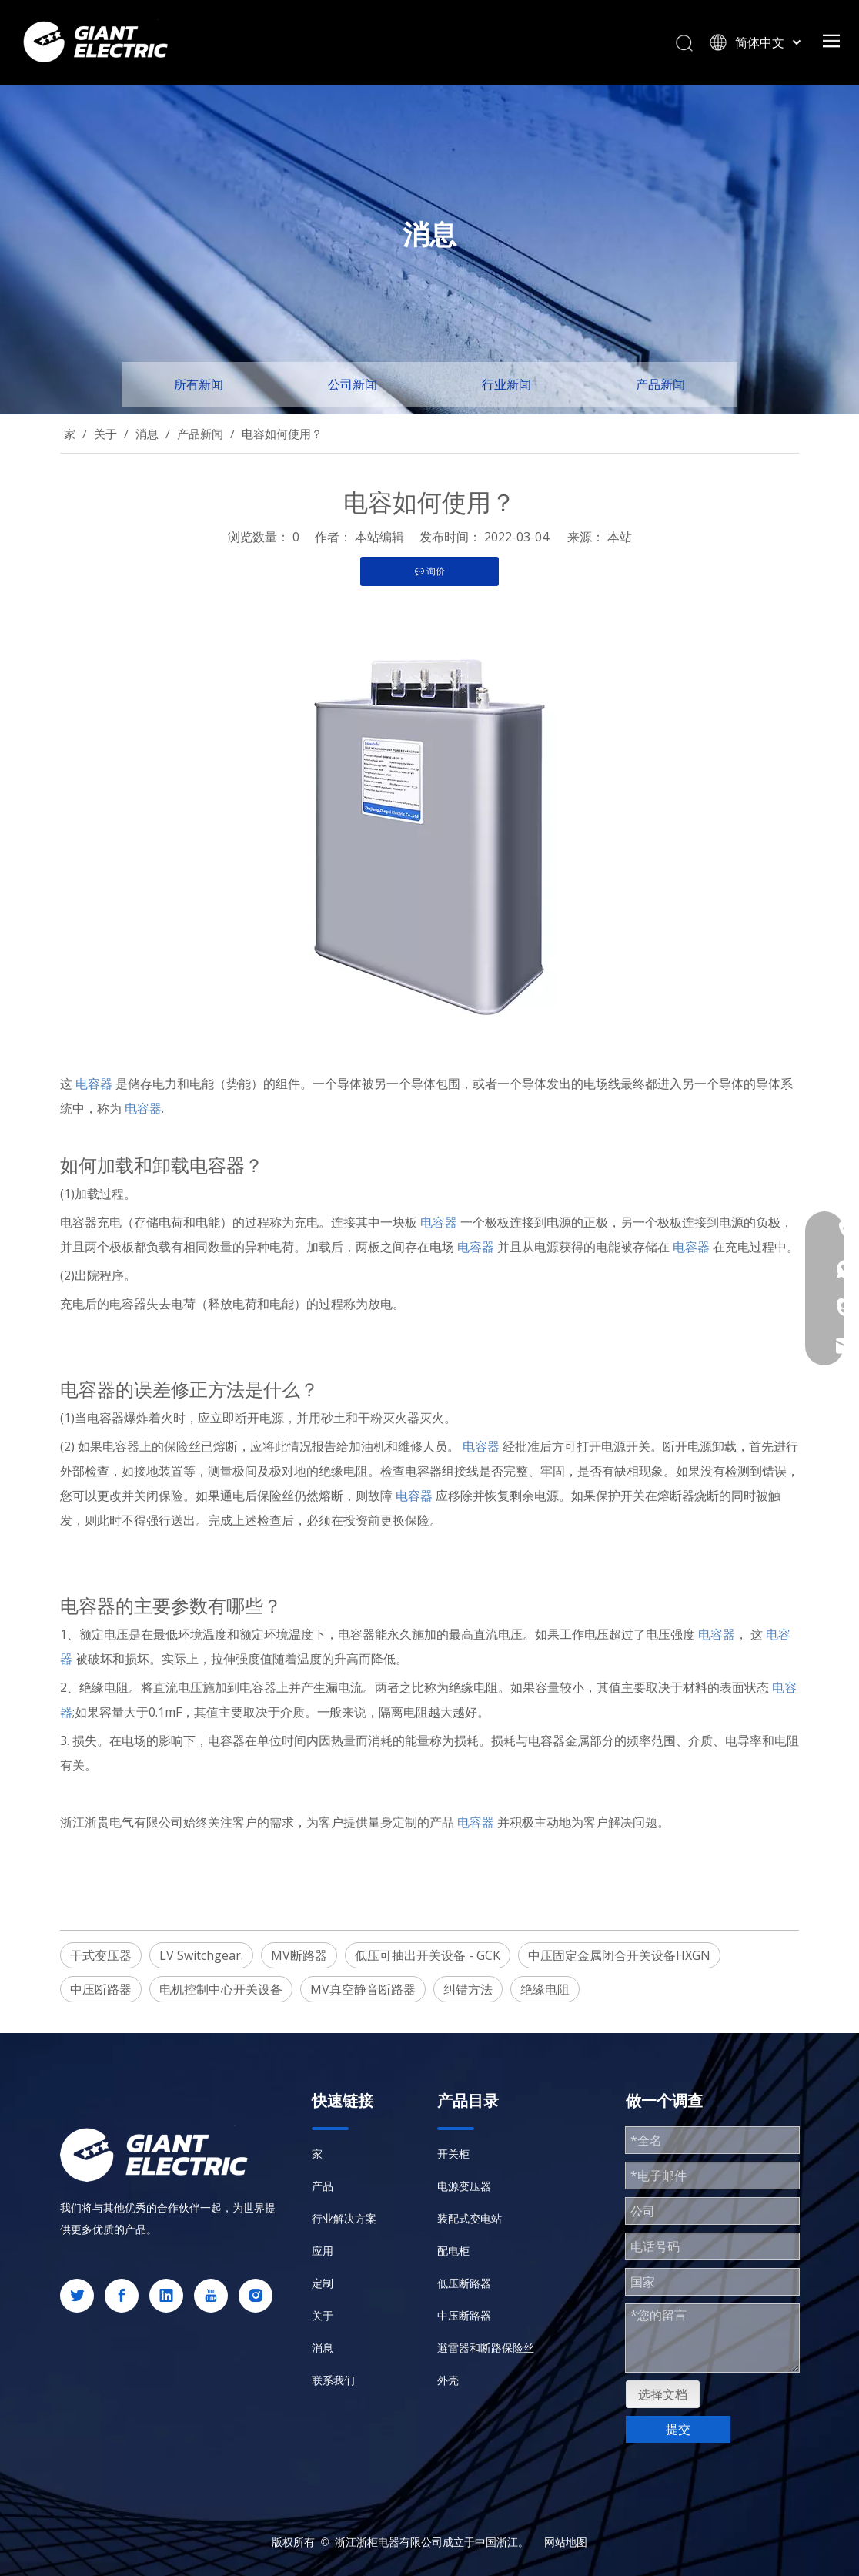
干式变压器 (101, 1955)
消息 (322, 2347)
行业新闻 (506, 384)
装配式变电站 (469, 2218)
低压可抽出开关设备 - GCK (427, 1955)
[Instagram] (255, 2296)
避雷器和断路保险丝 (485, 2347)
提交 (678, 2428)
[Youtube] (211, 2296)
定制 (322, 2283)
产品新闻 (660, 384)
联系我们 (333, 2380)
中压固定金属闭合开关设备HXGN (619, 1955)
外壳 (448, 2380)
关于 (322, 2315)
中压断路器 (101, 1989)
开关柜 (453, 2153)
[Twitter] (77, 2296)
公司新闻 (352, 384)
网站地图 (565, 2541)
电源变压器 (464, 2186)
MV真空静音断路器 (363, 1989)
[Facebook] (122, 2296)
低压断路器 (464, 2283)
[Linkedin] (166, 2296)
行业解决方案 (344, 2218)
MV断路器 (299, 1955)
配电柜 (453, 2250)
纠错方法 (468, 1989)
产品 (322, 2186)
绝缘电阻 (545, 1989)
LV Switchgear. (201, 1955)
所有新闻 (198, 384)
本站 (619, 536)
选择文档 (662, 2394)
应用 (322, 2250)
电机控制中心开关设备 (220, 1989)
